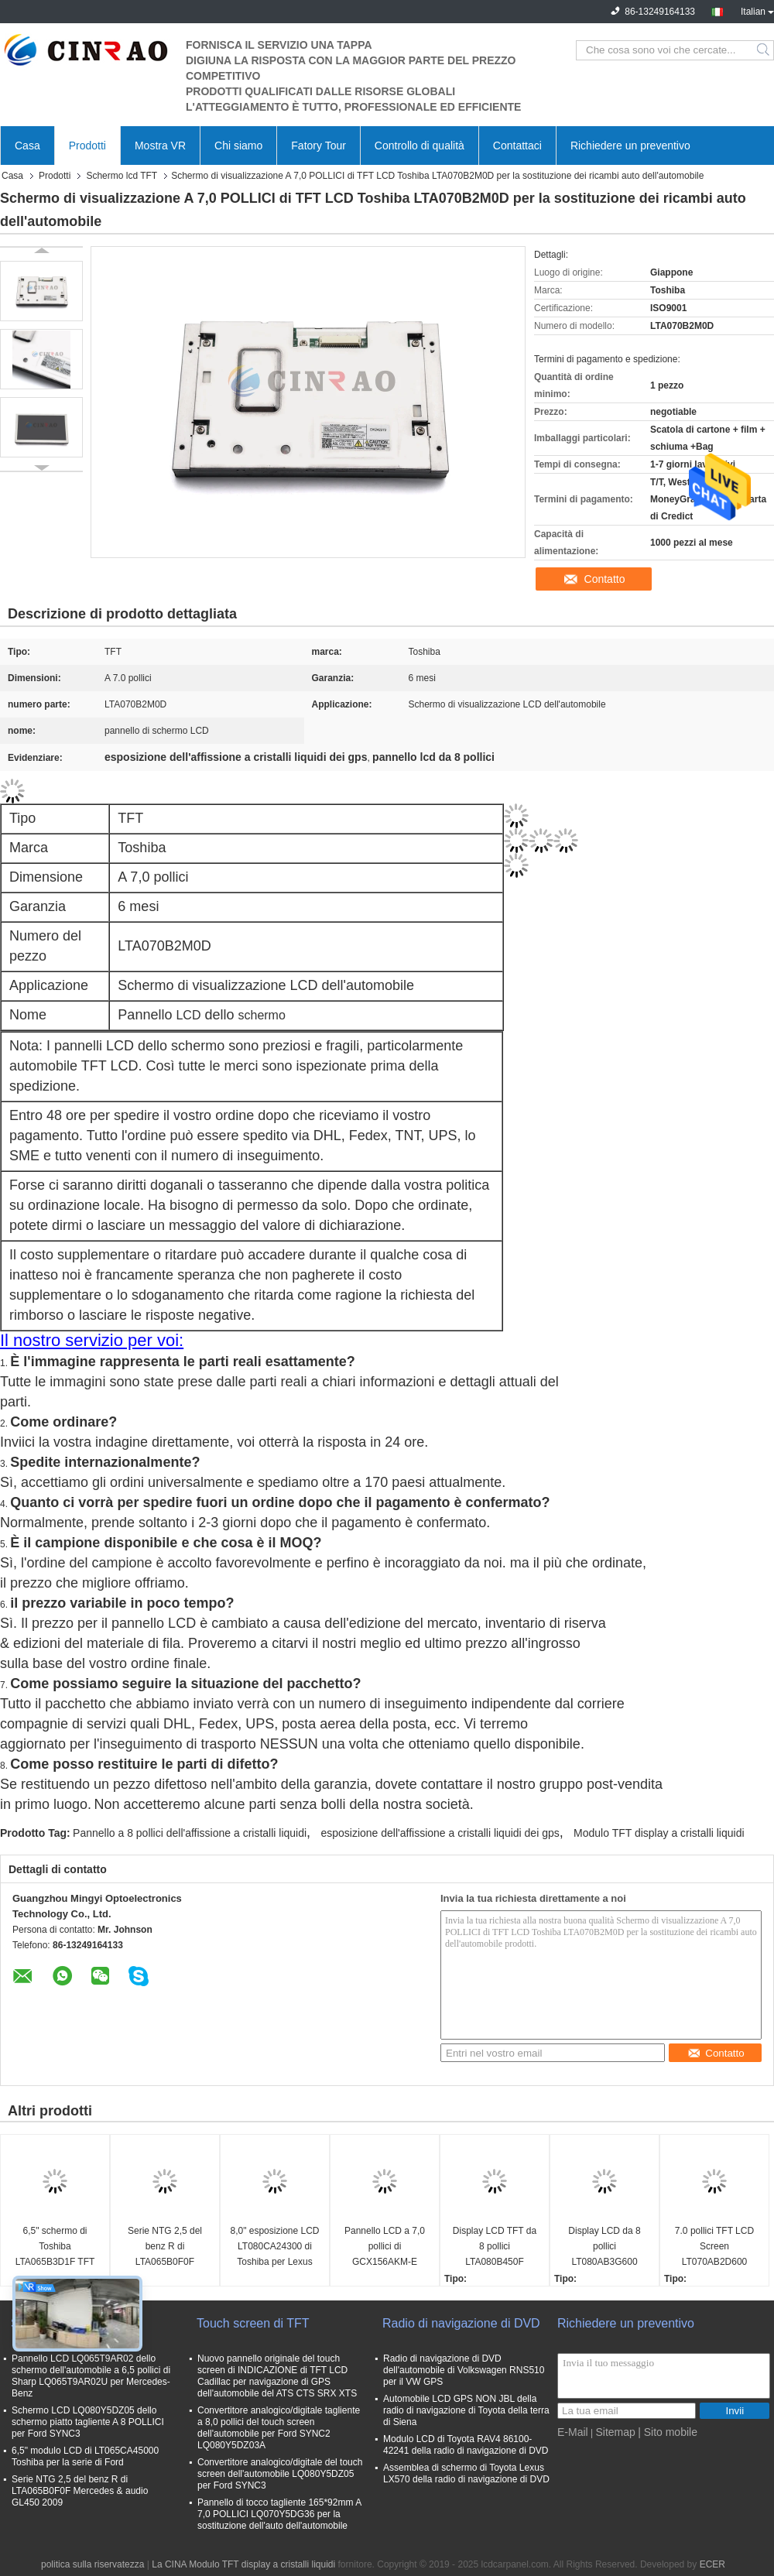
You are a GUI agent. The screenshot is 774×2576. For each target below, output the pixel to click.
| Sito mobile (667, 2432)
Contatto (604, 579)
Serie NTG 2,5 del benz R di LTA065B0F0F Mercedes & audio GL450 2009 (165, 2247)
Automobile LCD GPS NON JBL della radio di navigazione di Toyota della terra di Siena (466, 2410)
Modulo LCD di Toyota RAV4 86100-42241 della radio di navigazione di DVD (465, 2445)
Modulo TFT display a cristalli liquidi (659, 1833)
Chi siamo (238, 145)
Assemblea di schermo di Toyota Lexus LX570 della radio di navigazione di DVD (466, 2473)
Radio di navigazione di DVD (461, 2323)
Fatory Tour (318, 145)
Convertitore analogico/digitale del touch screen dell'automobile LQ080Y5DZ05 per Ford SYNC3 (279, 2474)
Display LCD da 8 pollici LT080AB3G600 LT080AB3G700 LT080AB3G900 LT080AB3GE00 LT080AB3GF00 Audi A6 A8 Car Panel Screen (605, 2247)
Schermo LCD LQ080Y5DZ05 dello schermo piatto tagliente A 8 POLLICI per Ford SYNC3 (88, 2422)
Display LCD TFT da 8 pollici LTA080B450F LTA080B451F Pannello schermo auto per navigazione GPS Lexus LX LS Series (494, 2247)
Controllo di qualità (419, 145)
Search (764, 50)
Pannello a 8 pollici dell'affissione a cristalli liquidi (190, 1833)
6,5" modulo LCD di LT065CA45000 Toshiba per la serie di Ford (85, 2456)
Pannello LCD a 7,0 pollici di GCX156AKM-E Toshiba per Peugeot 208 (384, 2247)
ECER (712, 2564)
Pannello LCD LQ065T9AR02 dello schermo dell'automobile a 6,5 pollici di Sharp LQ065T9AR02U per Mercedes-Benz (91, 2376)
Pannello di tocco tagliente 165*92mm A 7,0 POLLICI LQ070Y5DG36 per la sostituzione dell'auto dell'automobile (279, 2514)
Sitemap (615, 2432)
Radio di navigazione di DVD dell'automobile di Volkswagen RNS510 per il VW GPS (463, 2370)
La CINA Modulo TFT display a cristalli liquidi (243, 2564)
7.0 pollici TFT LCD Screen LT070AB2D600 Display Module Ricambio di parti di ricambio (714, 2247)
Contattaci (517, 145)
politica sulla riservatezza (92, 2564)
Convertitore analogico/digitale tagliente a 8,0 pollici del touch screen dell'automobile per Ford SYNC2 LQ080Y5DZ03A (278, 2428)
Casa (27, 145)
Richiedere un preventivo (630, 145)
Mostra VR (160, 145)
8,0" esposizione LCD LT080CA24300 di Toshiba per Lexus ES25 (275, 2247)
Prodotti (87, 145)
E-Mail (572, 2432)
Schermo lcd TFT (121, 175)
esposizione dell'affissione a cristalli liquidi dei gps (439, 1833)
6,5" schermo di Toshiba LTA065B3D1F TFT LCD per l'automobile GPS (55, 2247)
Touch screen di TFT (253, 2323)
